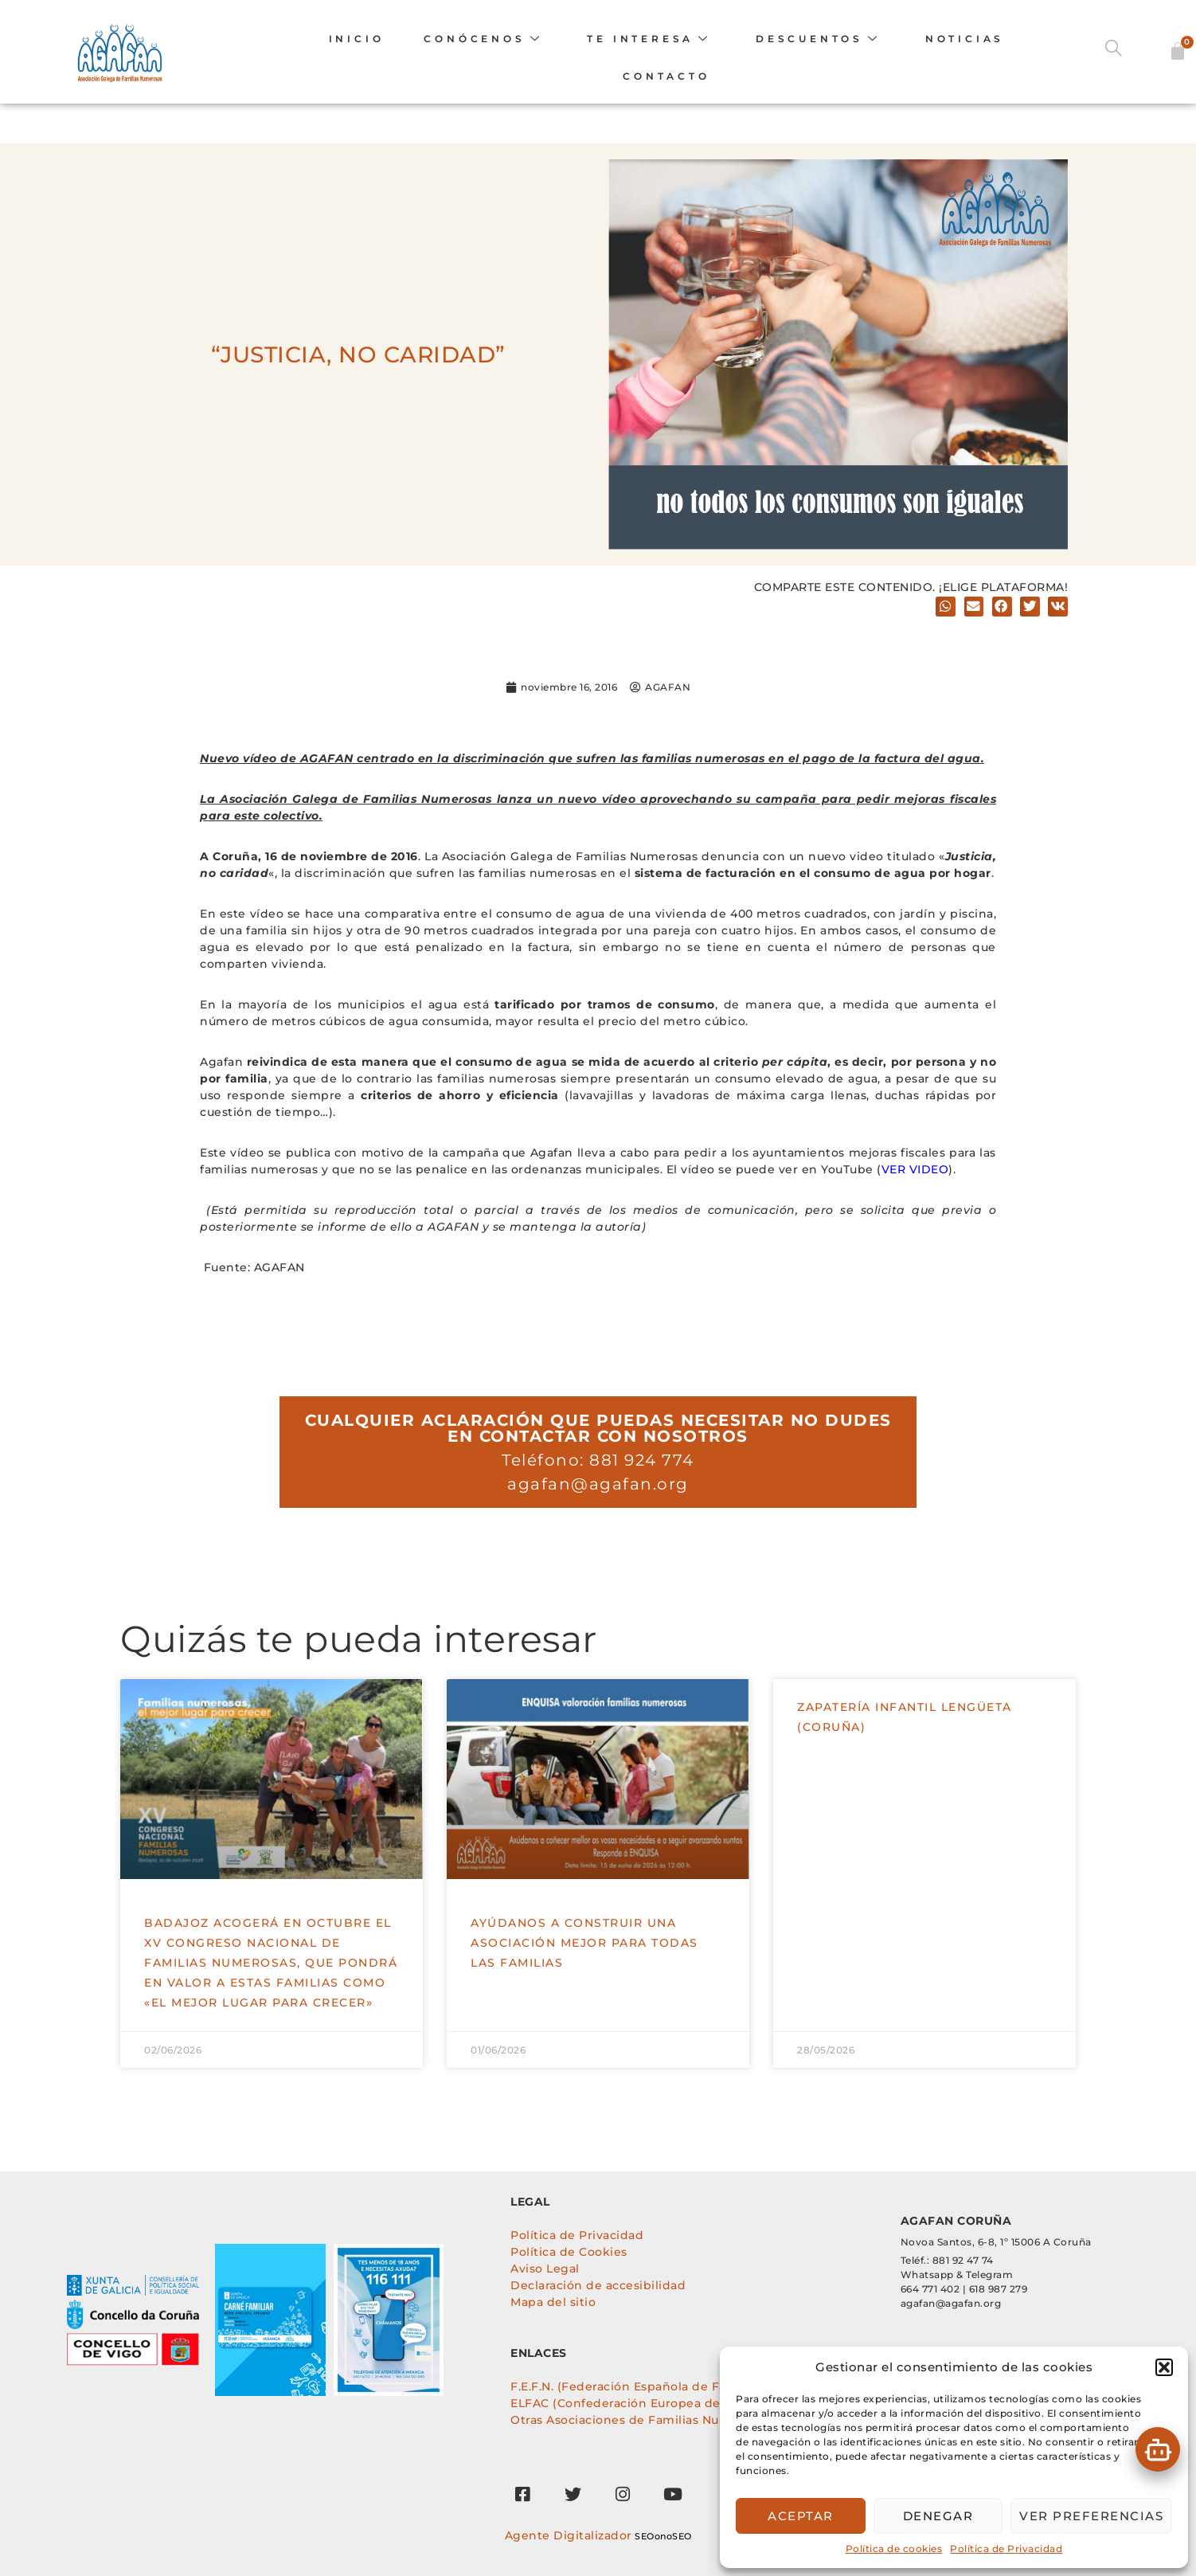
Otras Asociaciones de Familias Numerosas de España (673, 2420)
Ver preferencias (1091, 2515)
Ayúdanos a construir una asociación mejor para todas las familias (584, 1943)
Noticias (963, 39)
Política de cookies (894, 2548)
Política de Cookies (568, 2252)
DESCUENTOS (817, 39)
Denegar (938, 2515)
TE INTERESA (649, 39)
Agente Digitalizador (568, 2535)
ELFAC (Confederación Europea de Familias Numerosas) (680, 2403)
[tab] (36, 2203)
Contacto (665, 77)
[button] (1164, 2367)
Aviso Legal (545, 2268)
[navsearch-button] (1120, 52)
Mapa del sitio (553, 2302)
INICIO (356, 39)
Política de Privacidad (1006, 2548)
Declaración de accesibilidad (598, 2285)
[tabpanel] (33, 2235)
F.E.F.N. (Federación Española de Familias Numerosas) (674, 2386)
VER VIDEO (915, 1169)
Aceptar (801, 2515)
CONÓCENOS (483, 39)
